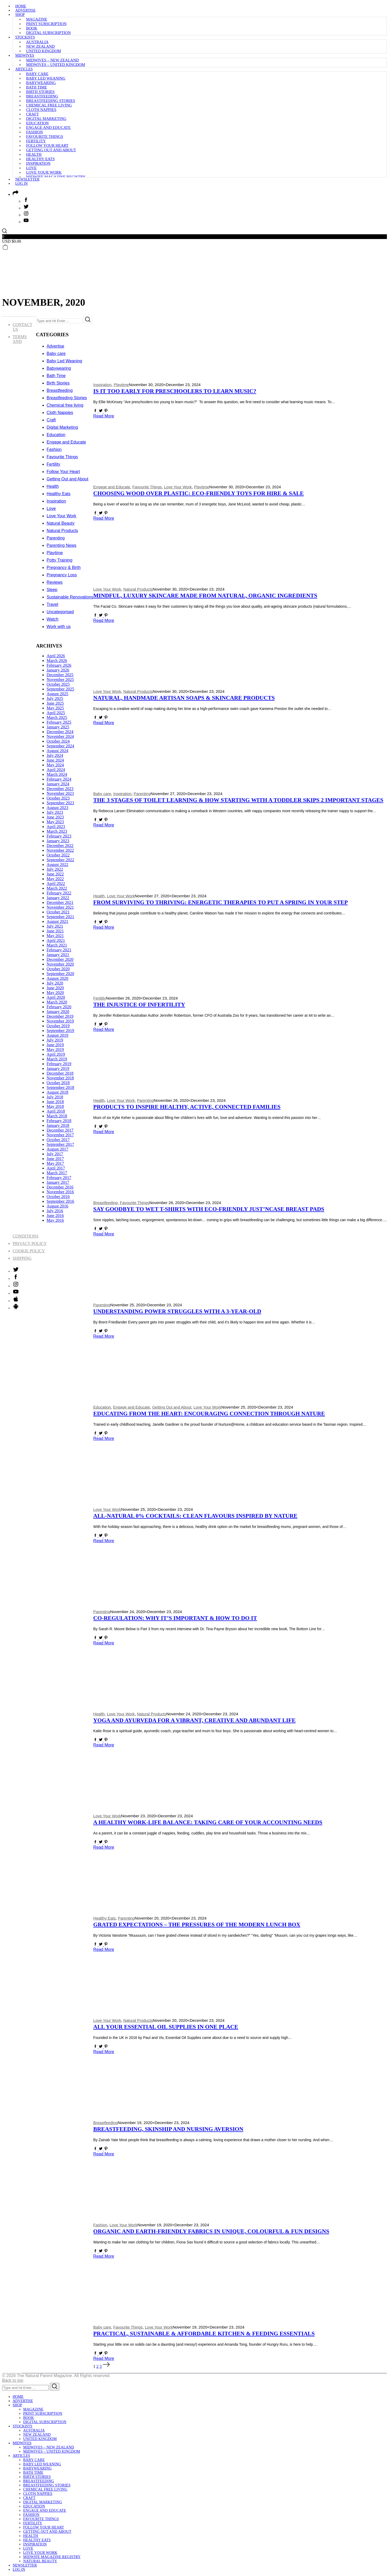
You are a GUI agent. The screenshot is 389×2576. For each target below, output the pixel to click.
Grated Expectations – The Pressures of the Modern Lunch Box (196, 1924)
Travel (52, 604)
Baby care (37, 74)
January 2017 (58, 1182)
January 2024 (58, 784)
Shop (20, 15)
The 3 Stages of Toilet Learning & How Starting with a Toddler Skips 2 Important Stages (238, 800)
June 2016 (55, 1215)
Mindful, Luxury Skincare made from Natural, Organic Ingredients (205, 595)
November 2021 (60, 907)
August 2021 (57, 921)
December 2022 (60, 845)
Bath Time (36, 87)
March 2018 (57, 1116)
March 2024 (57, 774)
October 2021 (58, 912)
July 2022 (55, 869)
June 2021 (55, 931)
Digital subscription (48, 33)
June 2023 (55, 817)
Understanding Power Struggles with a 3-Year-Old (177, 1311)
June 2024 (55, 760)
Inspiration (38, 163)
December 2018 (60, 1073)
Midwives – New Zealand (52, 60)
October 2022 (58, 855)
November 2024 (60, 736)
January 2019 (58, 1068)
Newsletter (27, 179)
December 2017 (60, 1130)
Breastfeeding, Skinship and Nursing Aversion (168, 2129)
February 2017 (59, 1177)
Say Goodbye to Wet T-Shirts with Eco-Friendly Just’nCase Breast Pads (208, 1209)
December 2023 (60, 788)
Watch (53, 619)
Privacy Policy (30, 1243)
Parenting (142, 793)
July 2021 (55, 926)
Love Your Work (44, 172)
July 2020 (55, 983)
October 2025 (58, 684)
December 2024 (60, 731)
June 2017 (55, 1158)
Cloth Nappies (41, 110)
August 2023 (57, 807)
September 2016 (60, 1201)
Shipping (22, 1258)
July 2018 (55, 1097)
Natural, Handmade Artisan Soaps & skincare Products (184, 698)
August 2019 (57, 1035)
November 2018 (60, 1078)
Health (34, 154)
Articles (24, 69)
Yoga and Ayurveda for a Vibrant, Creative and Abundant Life (194, 1720)
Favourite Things (44, 136)
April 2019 (56, 1054)
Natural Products (138, 589)
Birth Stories (40, 92)
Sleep (52, 589)
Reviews (54, 582)
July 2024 (55, 755)
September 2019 (60, 1030)
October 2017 (58, 1139)
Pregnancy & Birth (64, 567)
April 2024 (56, 769)
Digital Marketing (46, 118)
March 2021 (57, 945)
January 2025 (58, 727)
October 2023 (58, 798)
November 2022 (60, 850)
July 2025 (55, 698)
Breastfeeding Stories (50, 101)
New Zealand (40, 46)
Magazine (36, 19)
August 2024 (57, 750)
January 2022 (58, 897)
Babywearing (41, 83)
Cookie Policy (29, 1251)
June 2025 (55, 703)
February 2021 (59, 950)
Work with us (59, 626)
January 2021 (58, 954)
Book (31, 28)
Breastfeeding (42, 96)
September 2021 (60, 916)
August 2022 (57, 864)
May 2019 (55, 1049)
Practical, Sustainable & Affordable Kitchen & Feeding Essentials (204, 2333)
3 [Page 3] (101, 2366)
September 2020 (60, 973)
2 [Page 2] (97, 2366)
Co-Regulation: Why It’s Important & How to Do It (175, 1618)
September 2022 (60, 860)
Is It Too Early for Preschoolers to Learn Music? (174, 391)
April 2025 (56, 712)
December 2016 (60, 1187)
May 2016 (55, 1220)
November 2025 (60, 679)
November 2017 (60, 1135)
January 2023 (58, 841)
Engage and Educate (48, 127)
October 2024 (58, 741)
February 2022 (59, 893)
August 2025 (57, 694)
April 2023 (56, 826)
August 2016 (57, 1206)
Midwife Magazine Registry (56, 177)
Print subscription (46, 24)
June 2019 (55, 1045)
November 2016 (60, 1192)
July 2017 (55, 1154)
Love (31, 168)
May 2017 (55, 1163)
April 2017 (56, 1168)
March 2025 (57, 717)
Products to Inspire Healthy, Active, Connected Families (186, 1107)
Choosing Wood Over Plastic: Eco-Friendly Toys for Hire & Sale (198, 493)
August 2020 (57, 978)
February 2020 (59, 1007)
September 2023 (60, 803)
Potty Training (59, 560)
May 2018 (55, 1106)
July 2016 (55, 1211)
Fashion (34, 132)
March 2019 (57, 1059)
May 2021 (55, 935)
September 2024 (60, 746)
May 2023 (55, 822)
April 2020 (56, 997)
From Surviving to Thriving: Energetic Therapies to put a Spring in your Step (220, 902)
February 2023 (59, 836)
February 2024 (59, 779)
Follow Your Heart (47, 145)
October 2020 (58, 969)
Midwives (24, 55)
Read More (103, 416)
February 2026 (59, 665)
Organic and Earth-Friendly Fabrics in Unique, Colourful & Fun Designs (211, 2231)
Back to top (12, 2380)
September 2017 (60, 1144)
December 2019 (60, 1016)
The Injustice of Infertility (139, 1004)
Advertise (25, 10)
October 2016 (58, 1196)
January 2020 (58, 1011)
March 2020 (57, 1002)
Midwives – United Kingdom (55, 64)
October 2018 (58, 1082)
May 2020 (55, 992)
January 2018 (58, 1125)
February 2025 (59, 722)
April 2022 (56, 883)
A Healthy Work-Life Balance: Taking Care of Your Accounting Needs (207, 1822)
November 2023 (60, 793)
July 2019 (55, 1040)
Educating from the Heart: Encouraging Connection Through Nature (209, 1413)
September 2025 (60, 689)
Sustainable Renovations (70, 597)
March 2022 (57, 888)
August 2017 (57, 1149)
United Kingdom (43, 51)
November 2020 (60, 964)
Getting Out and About (51, 150)
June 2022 (55, 874)
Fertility (36, 141)
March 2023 (57, 831)
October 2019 (58, 1026)
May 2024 (55, 765)
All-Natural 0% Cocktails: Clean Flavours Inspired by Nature (195, 1516)
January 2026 (58, 670)
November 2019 (60, 1021)
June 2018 (55, 1101)
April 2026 (56, 656)
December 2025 (60, 675)
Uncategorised (60, 612)
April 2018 (56, 1111)
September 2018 (60, 1087)
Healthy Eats (40, 159)
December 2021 (60, 902)
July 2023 (55, 812)
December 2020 (60, 959)
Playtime (121, 384)
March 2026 (57, 660)
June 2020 (55, 988)
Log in (21, 184)
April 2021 (56, 940)
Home (20, 6)
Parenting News (61, 545)
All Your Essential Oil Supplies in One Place (165, 2027)
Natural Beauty (61, 523)
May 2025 (55, 708)
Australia (37, 42)
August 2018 (57, 1092)
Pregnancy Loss (62, 575)
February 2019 (59, 1063)
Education (37, 123)
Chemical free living (49, 105)
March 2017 (57, 1173)
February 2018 (59, 1120)
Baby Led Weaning (45, 78)
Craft (32, 114)
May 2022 (55, 878)
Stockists (25, 37)
